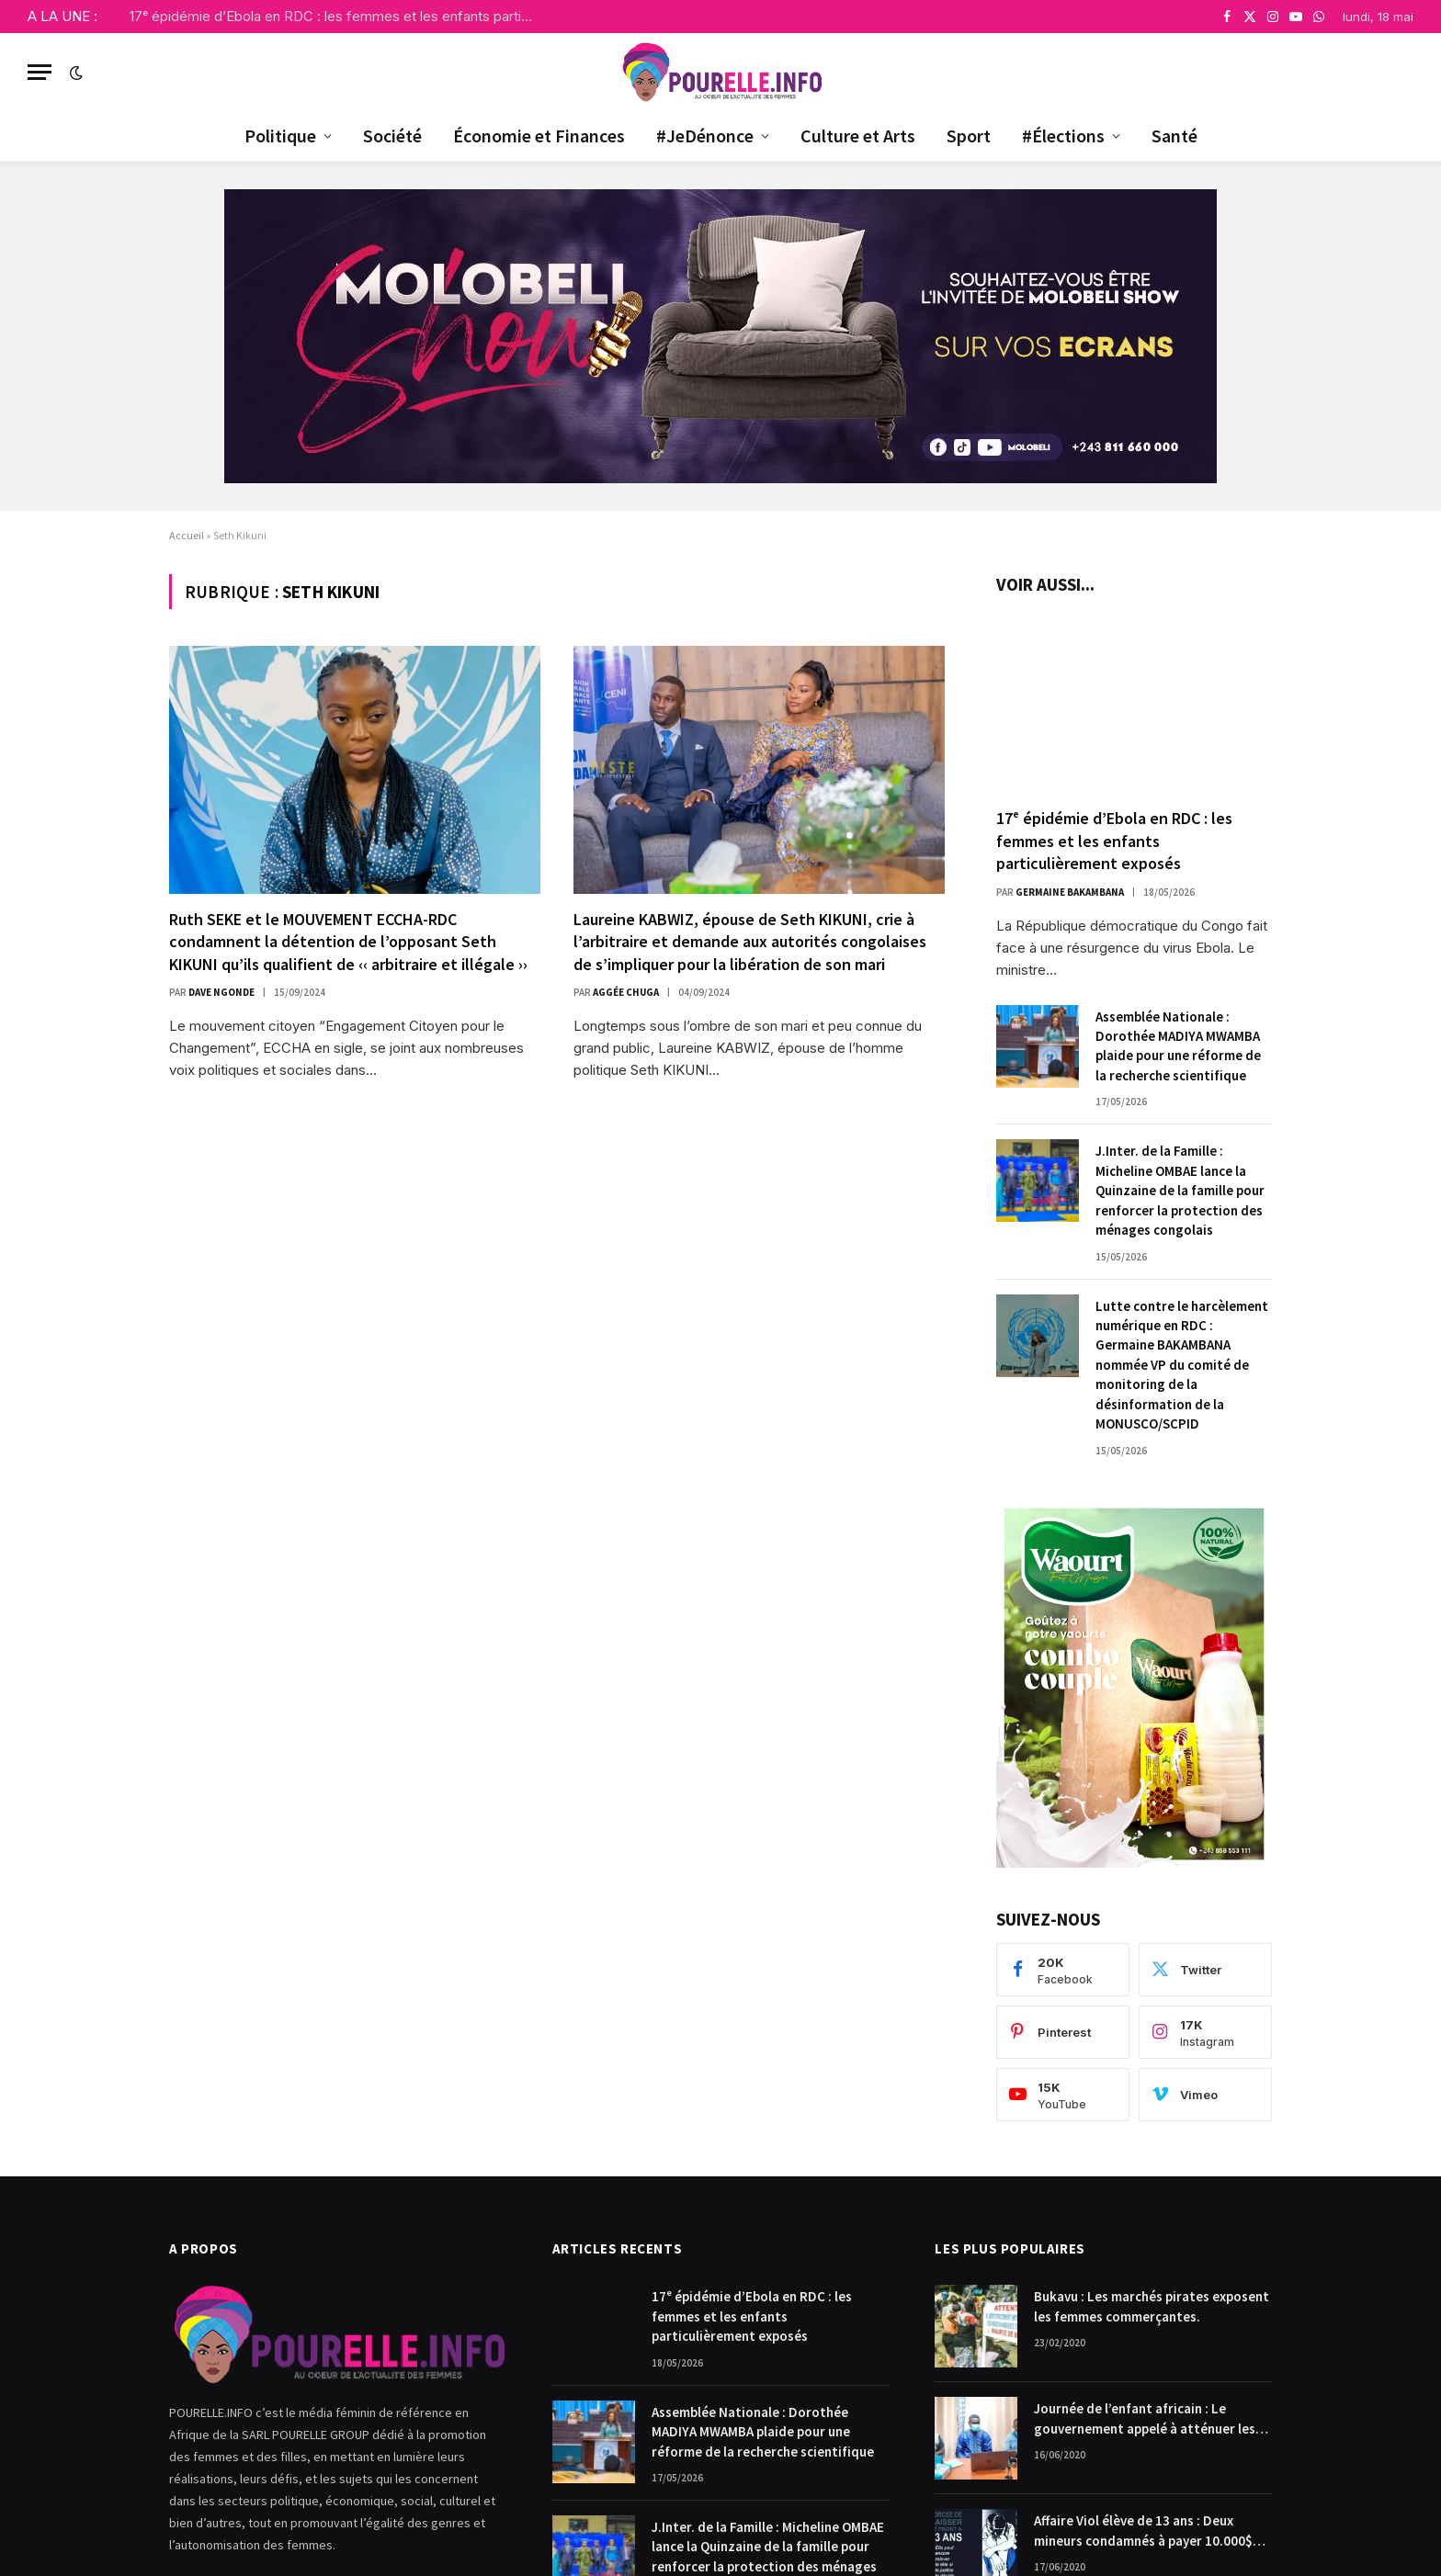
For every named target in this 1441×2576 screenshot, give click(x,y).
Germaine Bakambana (1070, 892)
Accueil (186, 535)
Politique (280, 135)
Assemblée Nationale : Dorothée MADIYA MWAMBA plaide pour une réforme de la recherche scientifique (1178, 1046)
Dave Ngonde (221, 992)
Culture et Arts (857, 135)
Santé (1174, 135)
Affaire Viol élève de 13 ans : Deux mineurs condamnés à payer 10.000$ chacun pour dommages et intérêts (1143, 2531)
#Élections (1063, 135)
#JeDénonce (705, 135)
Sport (969, 135)
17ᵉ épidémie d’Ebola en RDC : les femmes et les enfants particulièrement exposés (336, 16)
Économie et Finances (539, 135)
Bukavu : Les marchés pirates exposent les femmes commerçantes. (1151, 2306)
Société (392, 135)
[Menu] (39, 72)
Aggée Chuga (626, 992)
